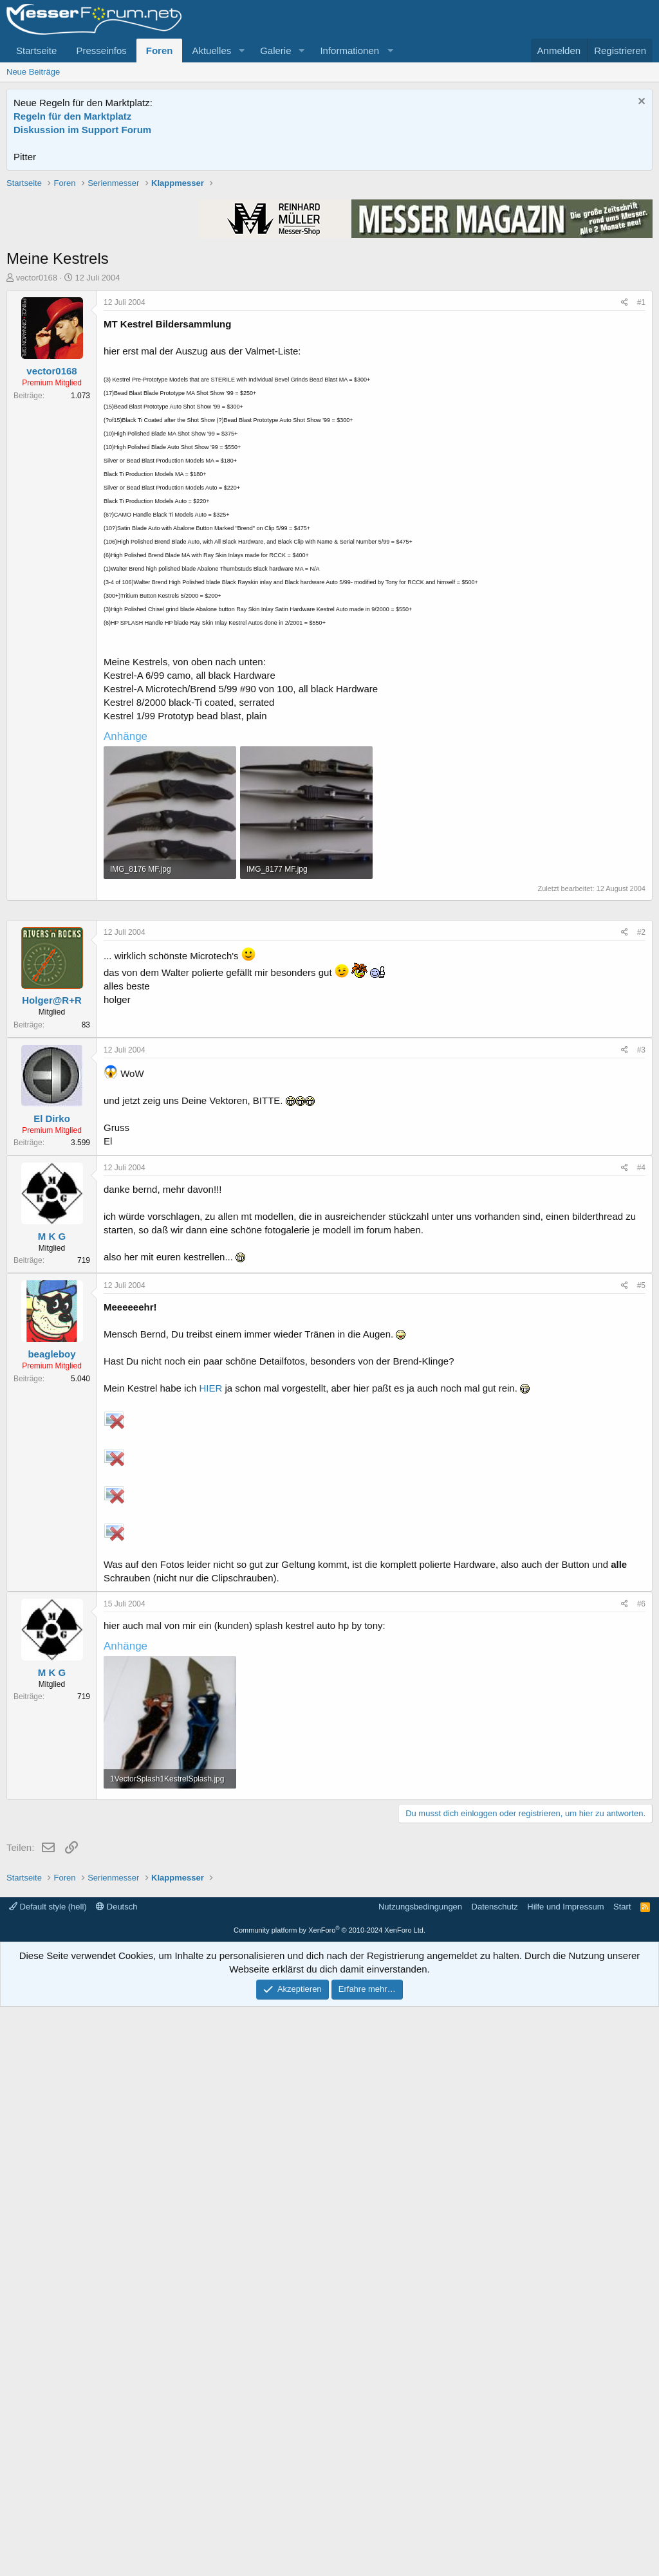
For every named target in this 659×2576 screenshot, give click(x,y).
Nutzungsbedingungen (420, 2476)
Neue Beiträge (33, 72)
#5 (641, 1671)
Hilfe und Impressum (565, 2476)
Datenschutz (495, 2476)
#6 (641, 1989)
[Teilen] (625, 486)
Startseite (36, 50)
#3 (641, 1435)
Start (622, 2476)
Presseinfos (101, 50)
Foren (159, 50)
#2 (641, 1318)
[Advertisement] (329, 267)
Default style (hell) (48, 2476)
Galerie (275, 50)
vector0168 (36, 461)
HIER (210, 1774)
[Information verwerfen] (640, 102)
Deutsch (116, 2476)
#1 (641, 485)
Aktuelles (211, 50)
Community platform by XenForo (329, 2499)
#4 (641, 1553)
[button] (241, 50)
